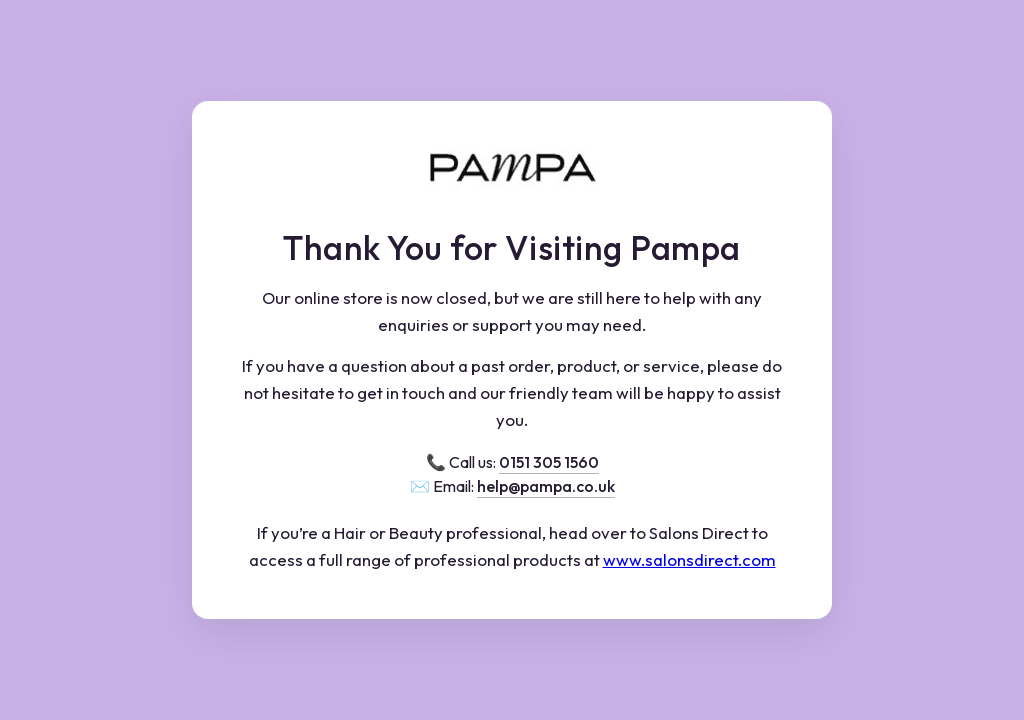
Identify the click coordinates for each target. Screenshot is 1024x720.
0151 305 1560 (549, 462)
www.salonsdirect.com (689, 559)
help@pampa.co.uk (546, 486)
